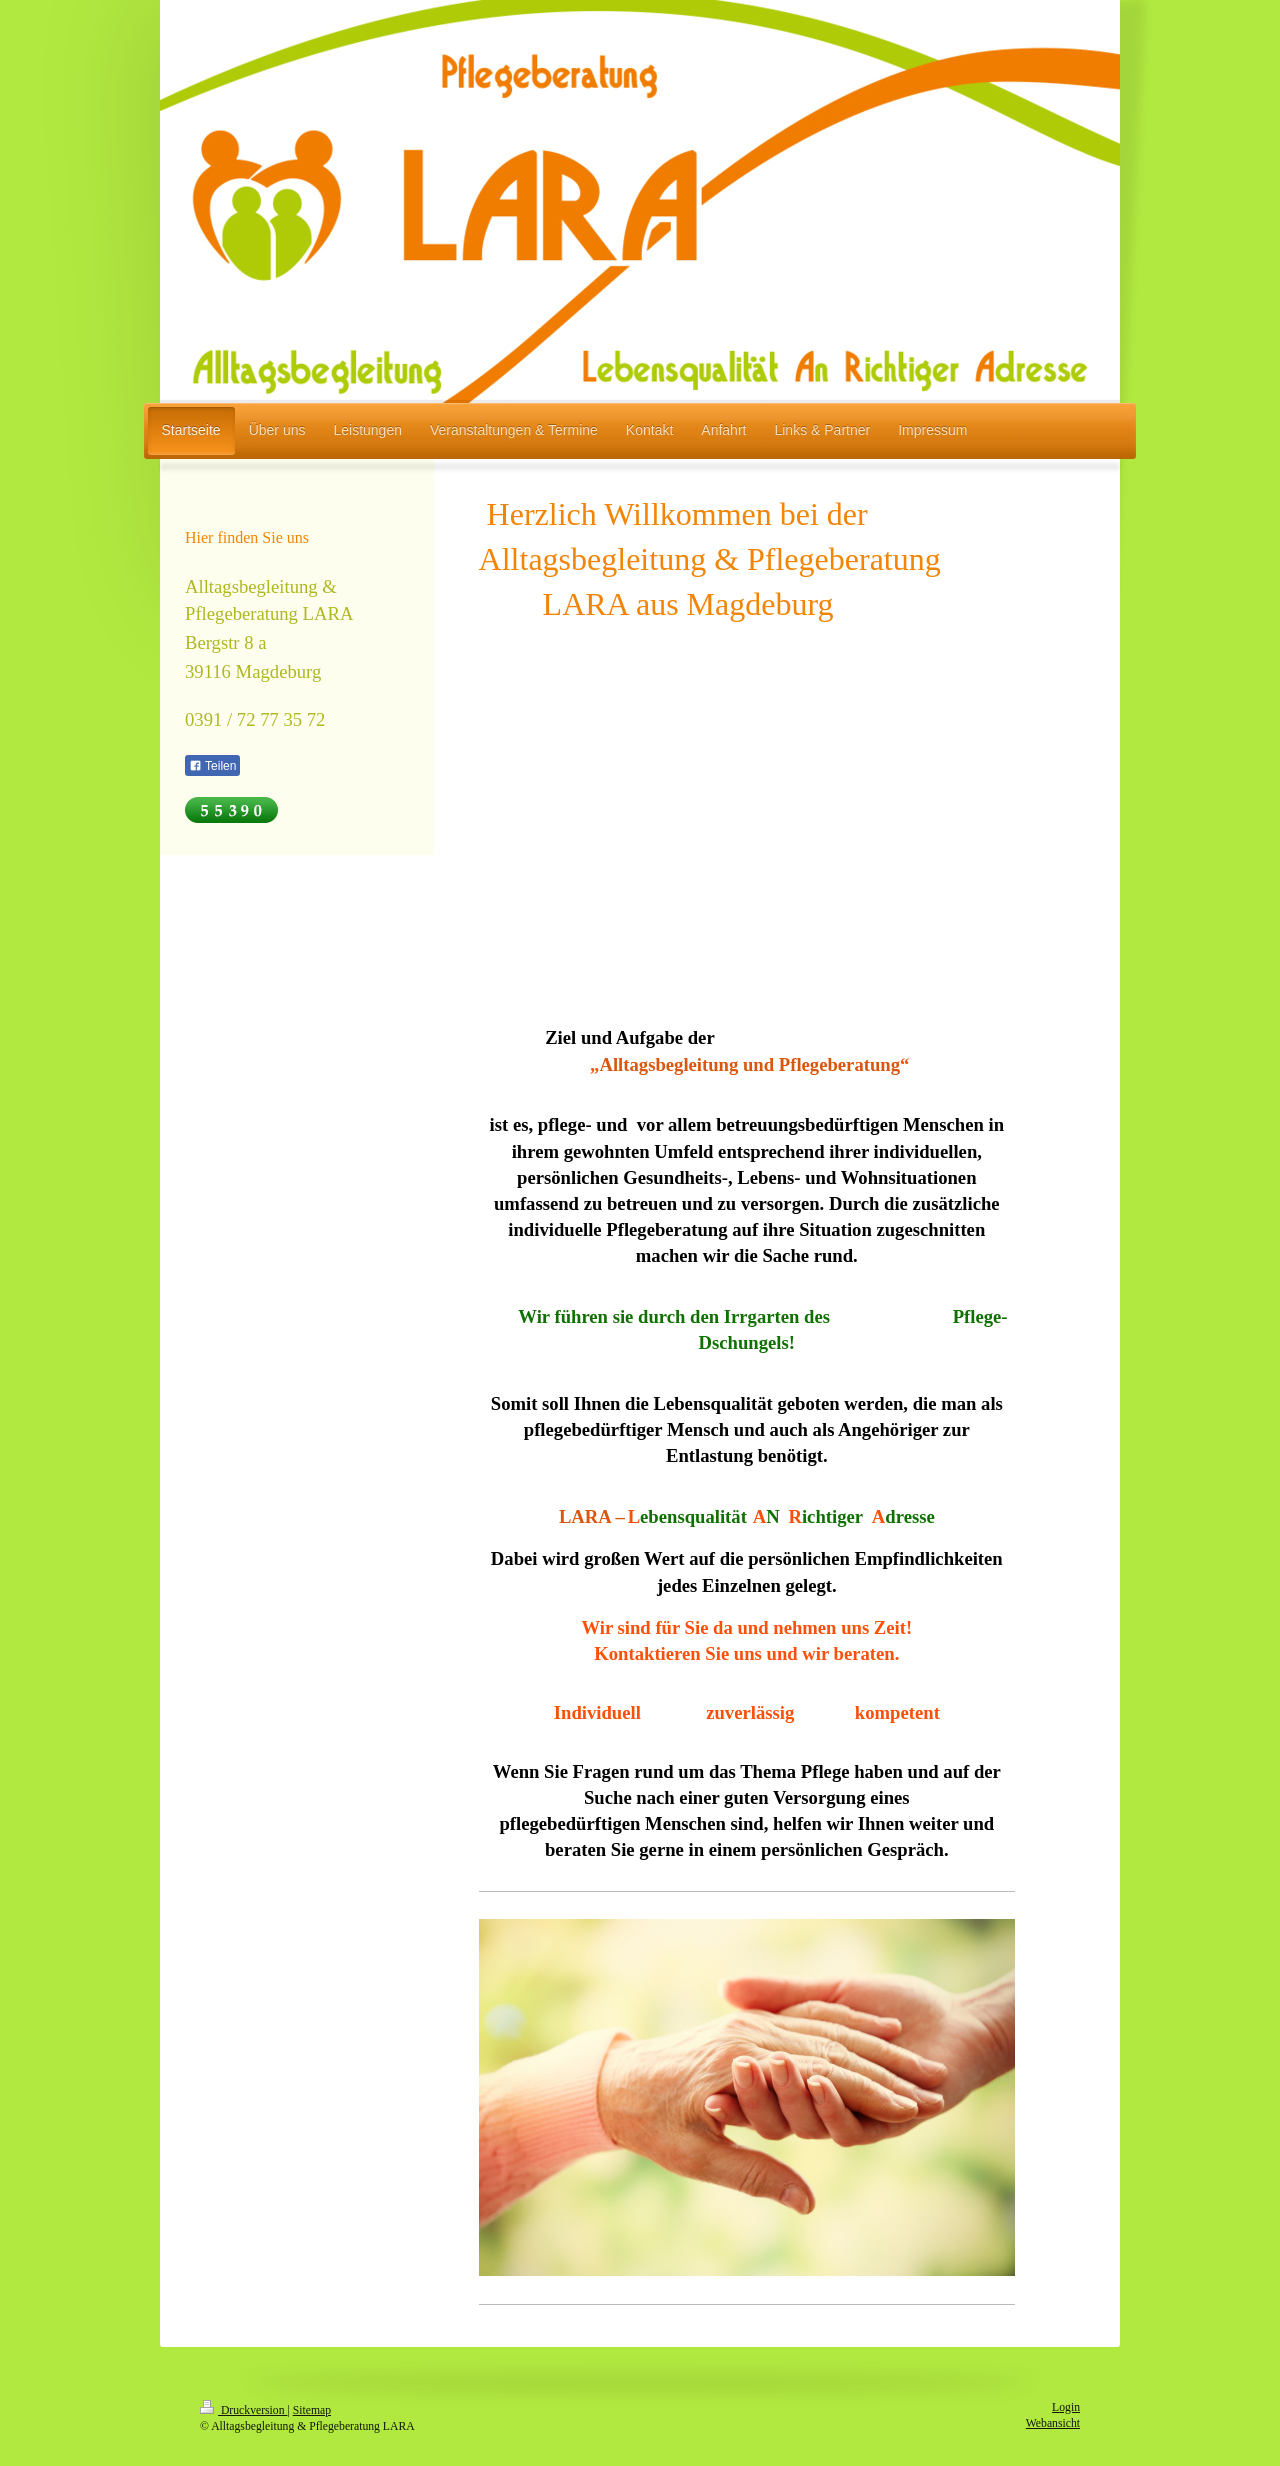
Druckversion (243, 2410)
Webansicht (1053, 2423)
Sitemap (312, 2410)
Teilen (212, 766)
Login (1066, 2407)
